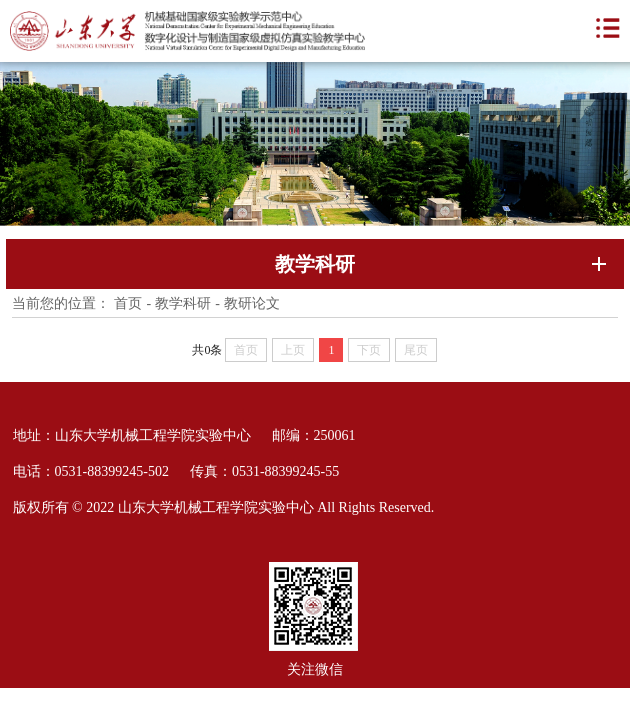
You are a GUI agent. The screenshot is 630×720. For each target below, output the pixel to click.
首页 (128, 303)
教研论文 (252, 303)
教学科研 (183, 303)
